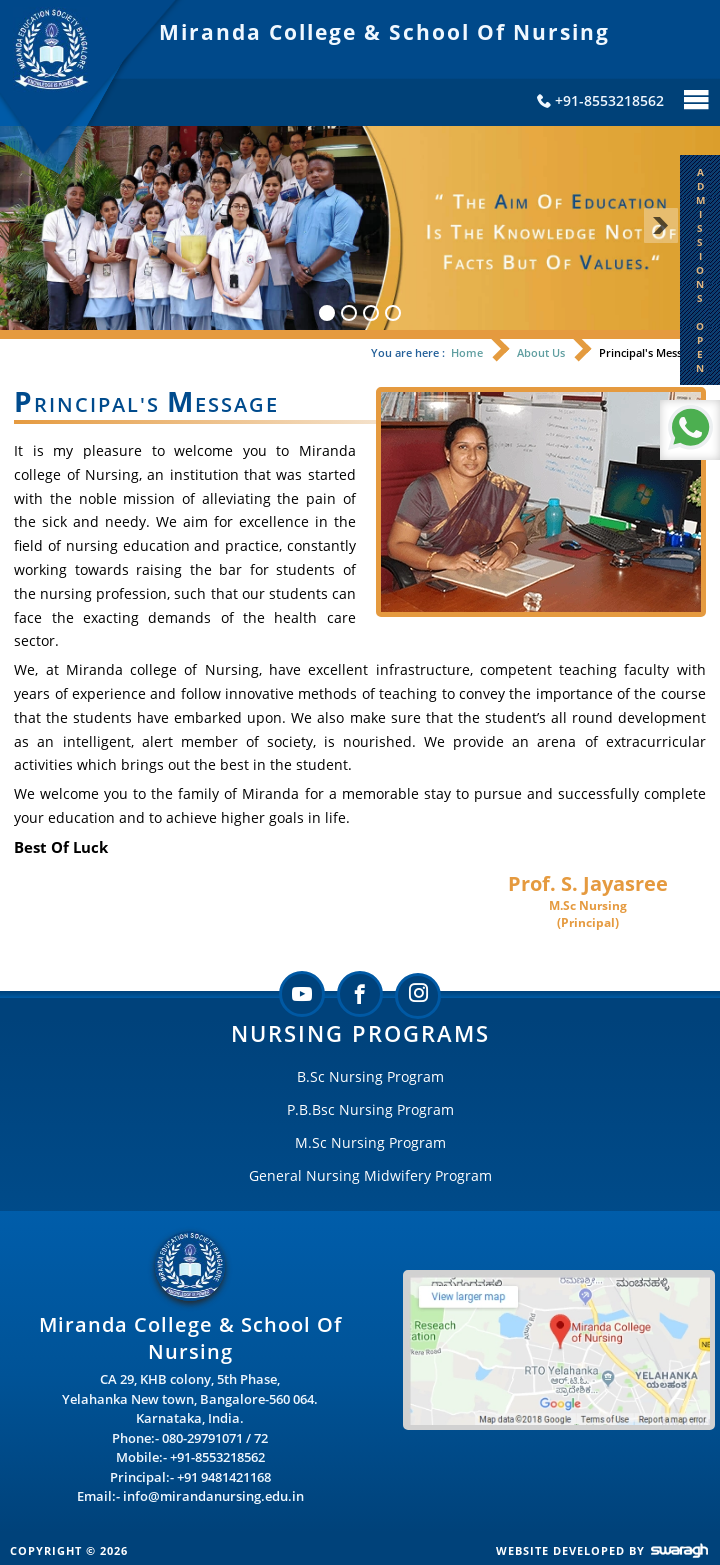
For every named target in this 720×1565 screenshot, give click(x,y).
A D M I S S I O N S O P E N (700, 270)
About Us (541, 352)
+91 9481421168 (224, 1477)
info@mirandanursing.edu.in (213, 1496)
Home (467, 352)
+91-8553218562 (217, 1457)
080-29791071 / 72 (215, 1438)
